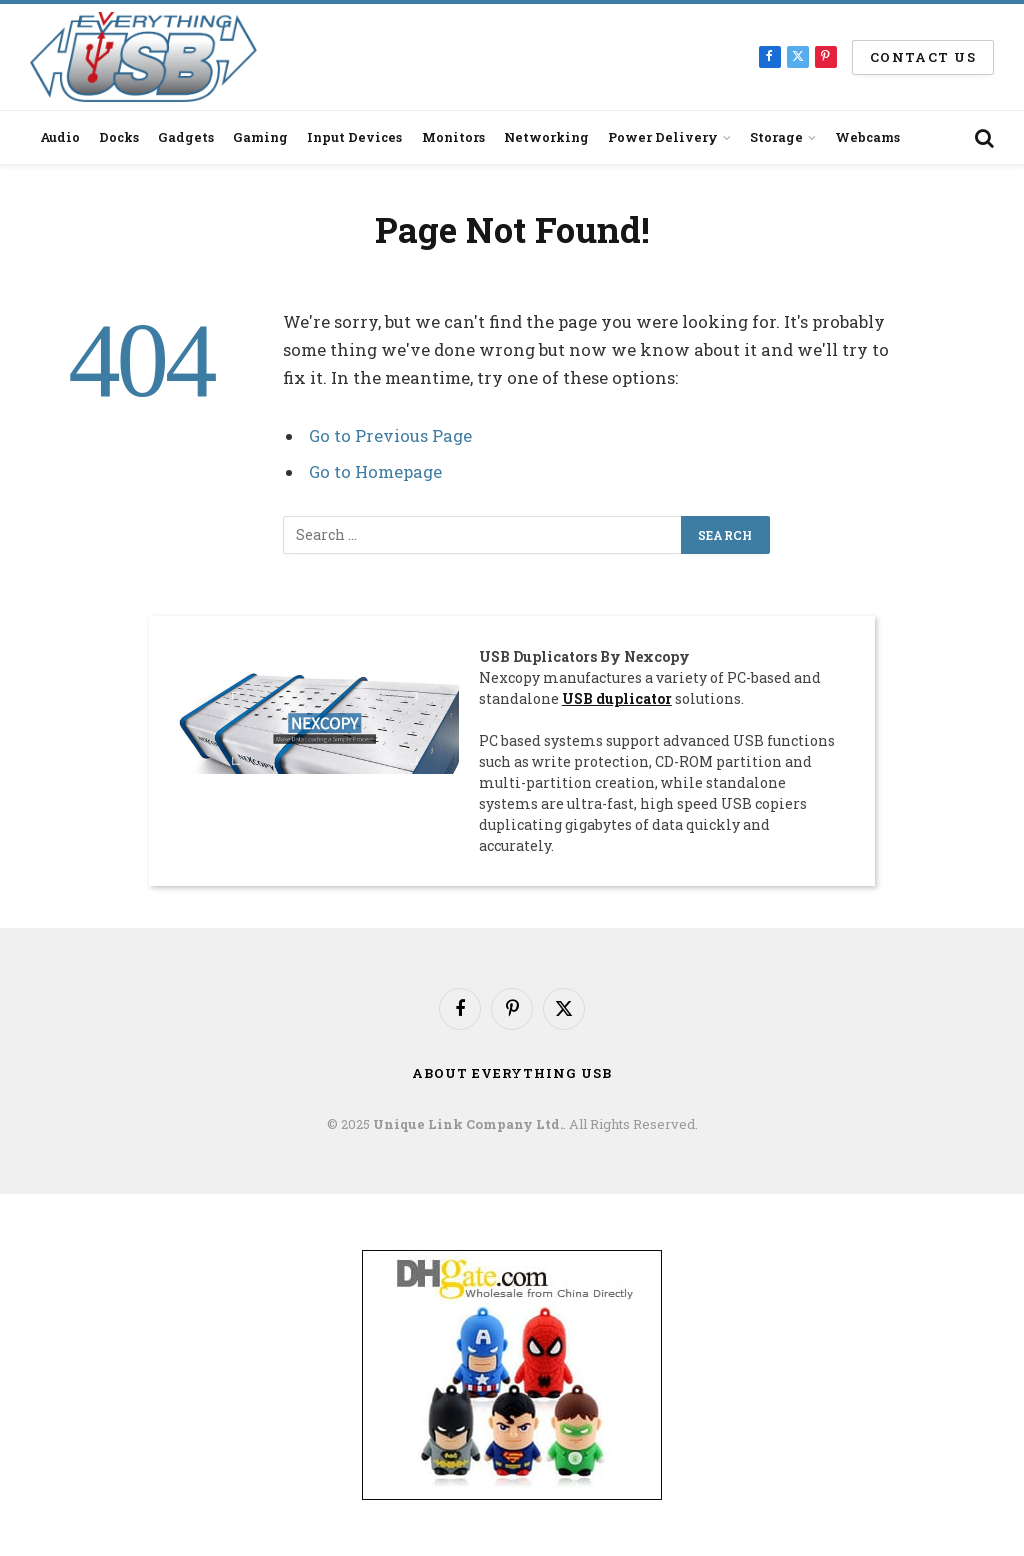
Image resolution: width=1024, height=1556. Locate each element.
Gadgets (186, 137)
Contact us (923, 57)
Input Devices (354, 137)
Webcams (867, 137)
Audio (60, 137)
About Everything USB (511, 1073)
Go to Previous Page (390, 435)
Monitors (453, 137)
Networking (546, 137)
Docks (119, 137)
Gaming (260, 137)
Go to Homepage (375, 471)
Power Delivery (663, 137)
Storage (776, 137)
